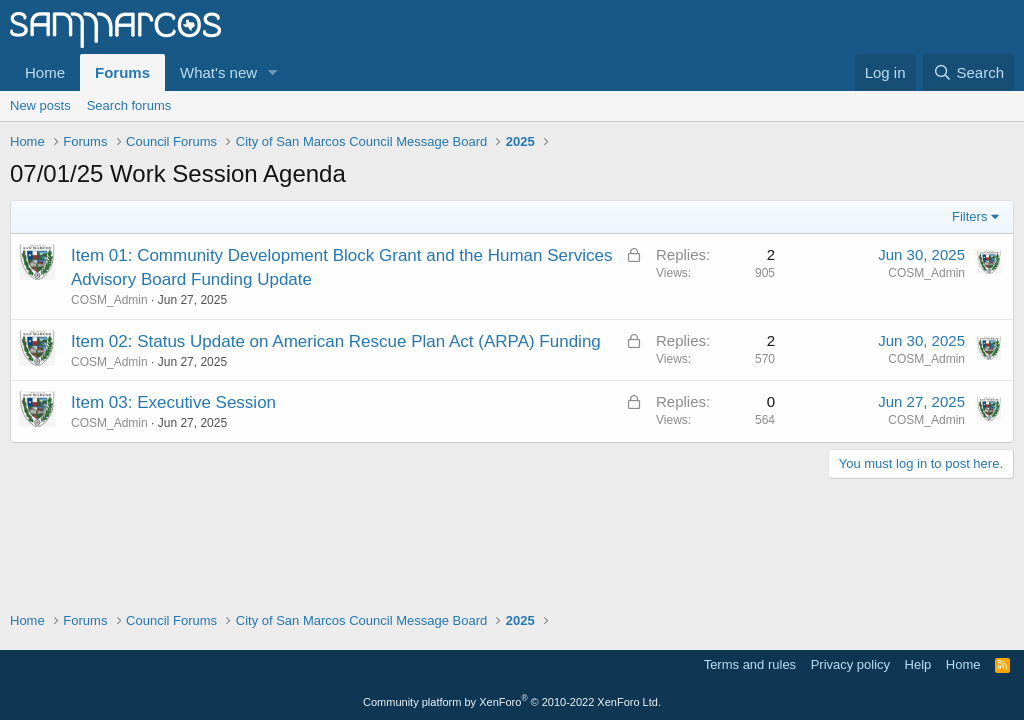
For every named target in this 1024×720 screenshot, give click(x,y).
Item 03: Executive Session (173, 402)
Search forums (129, 105)
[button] (273, 72)
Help (918, 664)
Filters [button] (969, 216)
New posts (40, 105)
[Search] (968, 72)
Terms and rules (750, 664)
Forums (122, 72)
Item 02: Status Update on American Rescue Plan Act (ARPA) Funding (336, 341)
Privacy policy (850, 664)
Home (45, 72)
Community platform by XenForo (512, 702)
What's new (218, 72)
